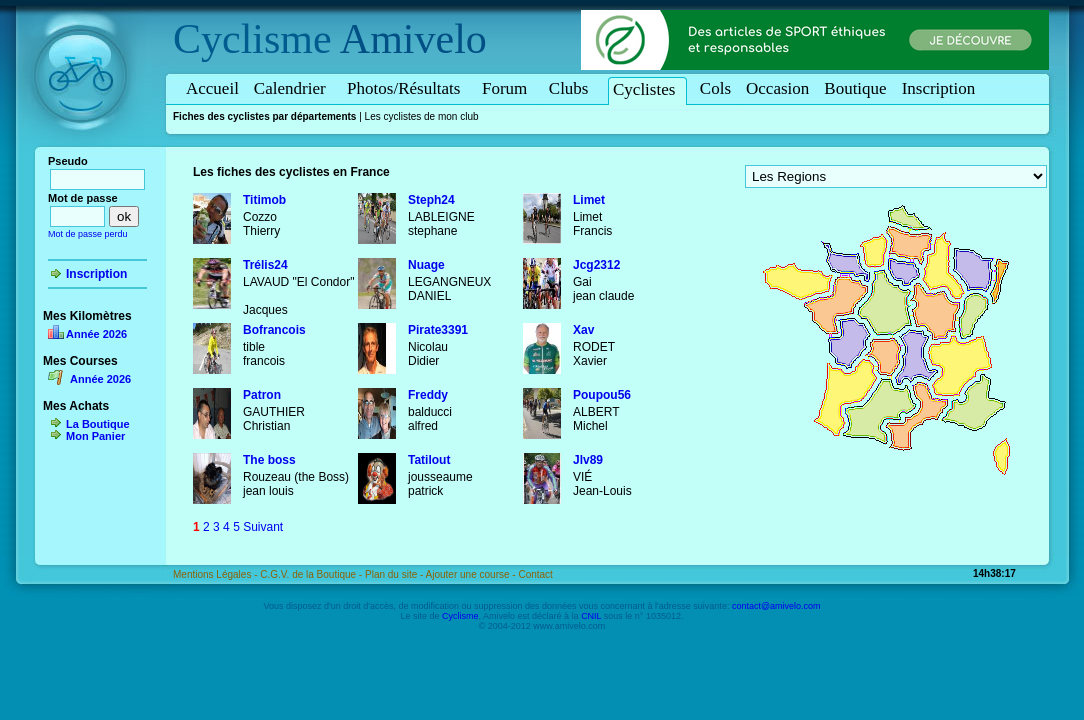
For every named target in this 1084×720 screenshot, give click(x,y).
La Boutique (98, 424)
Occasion (777, 88)
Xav (583, 330)
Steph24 (431, 200)
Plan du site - (395, 574)
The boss (269, 460)
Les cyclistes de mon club (422, 116)
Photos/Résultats (407, 88)
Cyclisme (252, 39)
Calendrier (293, 88)
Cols (715, 88)
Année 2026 (96, 334)
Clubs (572, 88)
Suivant (263, 527)
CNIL (591, 616)
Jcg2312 (596, 265)
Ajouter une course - (472, 574)
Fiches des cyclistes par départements (264, 116)
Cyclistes (647, 89)
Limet (589, 200)
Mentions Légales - (216, 574)
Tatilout (429, 460)
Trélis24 (265, 265)
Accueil (212, 88)
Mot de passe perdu (88, 234)
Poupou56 (602, 395)
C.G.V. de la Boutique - (312, 574)
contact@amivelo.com (776, 606)
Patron (262, 395)
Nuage (426, 265)
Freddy (428, 395)
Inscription (939, 88)
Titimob (264, 200)
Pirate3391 (438, 330)
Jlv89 (588, 460)
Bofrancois (274, 330)
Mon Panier (95, 436)
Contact (535, 574)
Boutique (855, 88)
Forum (508, 88)
